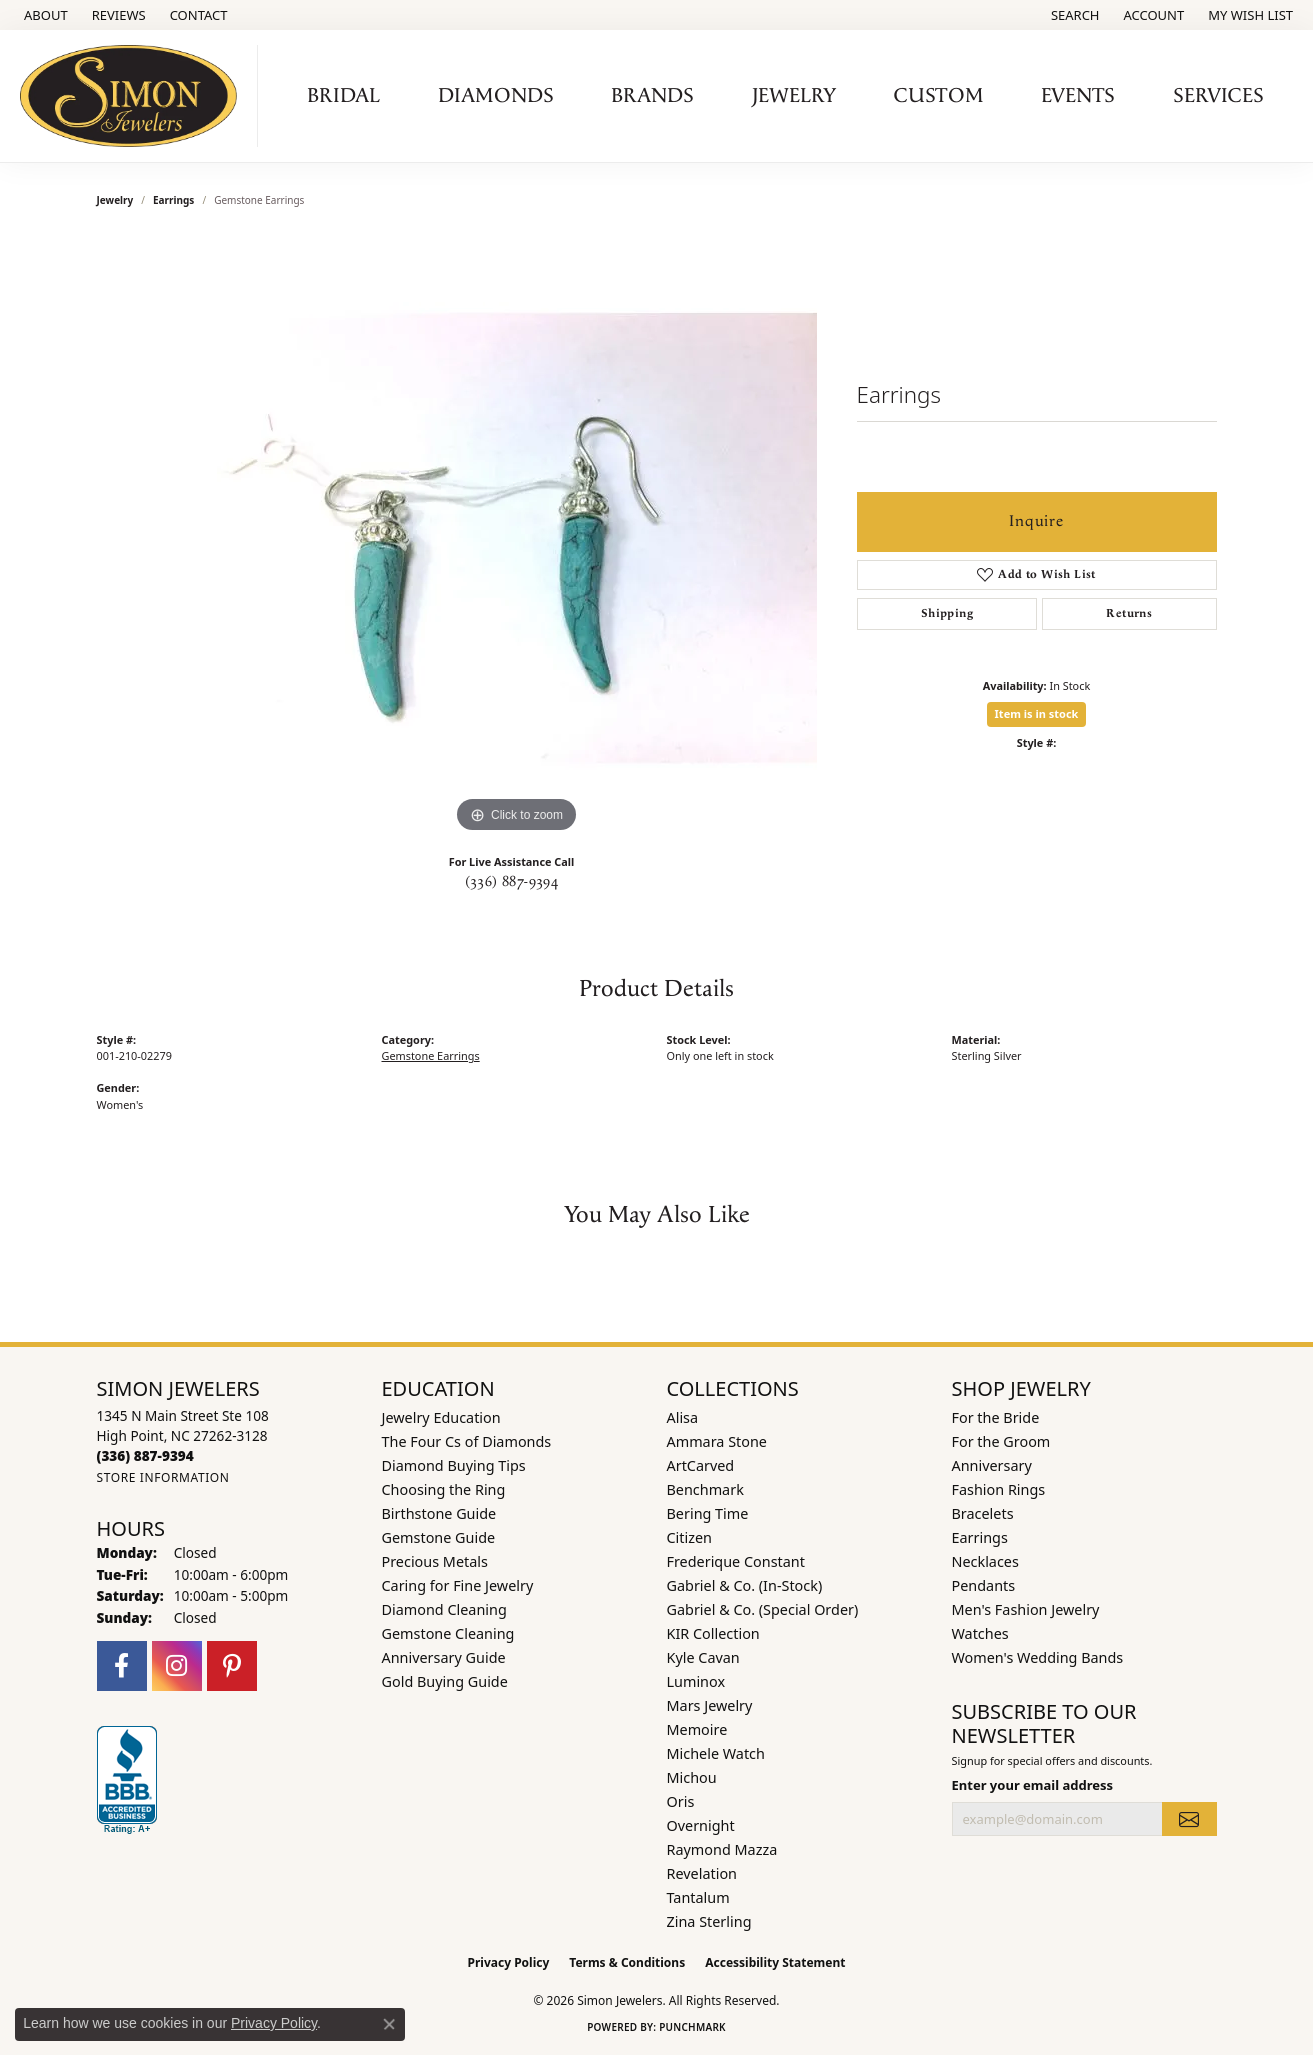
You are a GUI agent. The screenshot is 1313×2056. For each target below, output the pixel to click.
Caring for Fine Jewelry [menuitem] (458, 1585)
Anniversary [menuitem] (992, 1465)
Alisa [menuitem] (683, 1417)
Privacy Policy (509, 1962)
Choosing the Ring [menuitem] (444, 1489)
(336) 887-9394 (512, 882)
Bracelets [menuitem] (983, 1513)
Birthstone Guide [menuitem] (439, 1513)
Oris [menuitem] (681, 1801)
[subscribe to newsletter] (1189, 1819)
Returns (1129, 613)
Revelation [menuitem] (702, 1873)
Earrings (173, 200)
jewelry (115, 200)
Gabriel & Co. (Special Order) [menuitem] (763, 1609)
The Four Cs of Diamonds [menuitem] (467, 1441)
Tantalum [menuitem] (698, 1897)
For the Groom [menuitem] (1001, 1441)
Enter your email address (1033, 1785)
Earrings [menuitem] (980, 1537)
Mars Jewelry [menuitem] (710, 1705)
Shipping (947, 613)
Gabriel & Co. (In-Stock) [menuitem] (745, 1585)
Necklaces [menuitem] (985, 1561)
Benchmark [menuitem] (705, 1489)
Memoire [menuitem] (697, 1729)
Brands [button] (652, 96)
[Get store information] (163, 1477)
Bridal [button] (343, 96)
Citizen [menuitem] (690, 1537)
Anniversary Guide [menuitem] (444, 1657)
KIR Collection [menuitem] (713, 1633)
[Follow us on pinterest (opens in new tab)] (232, 1666)
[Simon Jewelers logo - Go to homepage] (134, 96)
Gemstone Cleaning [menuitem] (448, 1633)
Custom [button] (939, 96)
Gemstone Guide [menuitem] (439, 1537)
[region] (517, 538)
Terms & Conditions (627, 1962)
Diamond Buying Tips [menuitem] (454, 1465)
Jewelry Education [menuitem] (441, 1417)
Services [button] (1218, 96)
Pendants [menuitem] (984, 1585)
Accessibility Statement (775, 1962)
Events (1078, 96)
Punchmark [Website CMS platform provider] (692, 2027)
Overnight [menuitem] (701, 1825)
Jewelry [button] (794, 96)
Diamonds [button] (496, 96)
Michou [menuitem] (692, 1777)
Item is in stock (1037, 713)
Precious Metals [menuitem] (435, 1561)
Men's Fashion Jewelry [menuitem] (1026, 1609)
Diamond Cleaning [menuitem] (444, 1609)
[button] (1073, 15)
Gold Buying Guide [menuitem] (445, 1681)
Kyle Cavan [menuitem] (703, 1657)
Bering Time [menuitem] (708, 1513)
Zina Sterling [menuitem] (709, 1921)
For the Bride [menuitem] (996, 1417)
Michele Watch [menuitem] (716, 1753)
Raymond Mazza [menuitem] (722, 1849)
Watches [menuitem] (980, 1633)
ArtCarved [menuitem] (701, 1465)
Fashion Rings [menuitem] (999, 1489)
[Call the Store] (145, 1455)
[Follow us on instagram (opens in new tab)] (177, 1666)
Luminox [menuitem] (696, 1681)
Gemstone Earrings (431, 1055)
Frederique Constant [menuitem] (736, 1561)
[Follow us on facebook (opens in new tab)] (122, 1666)
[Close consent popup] (389, 2024)
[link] (44, 15)
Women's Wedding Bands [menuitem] (1038, 1657)
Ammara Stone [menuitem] (717, 1441)
